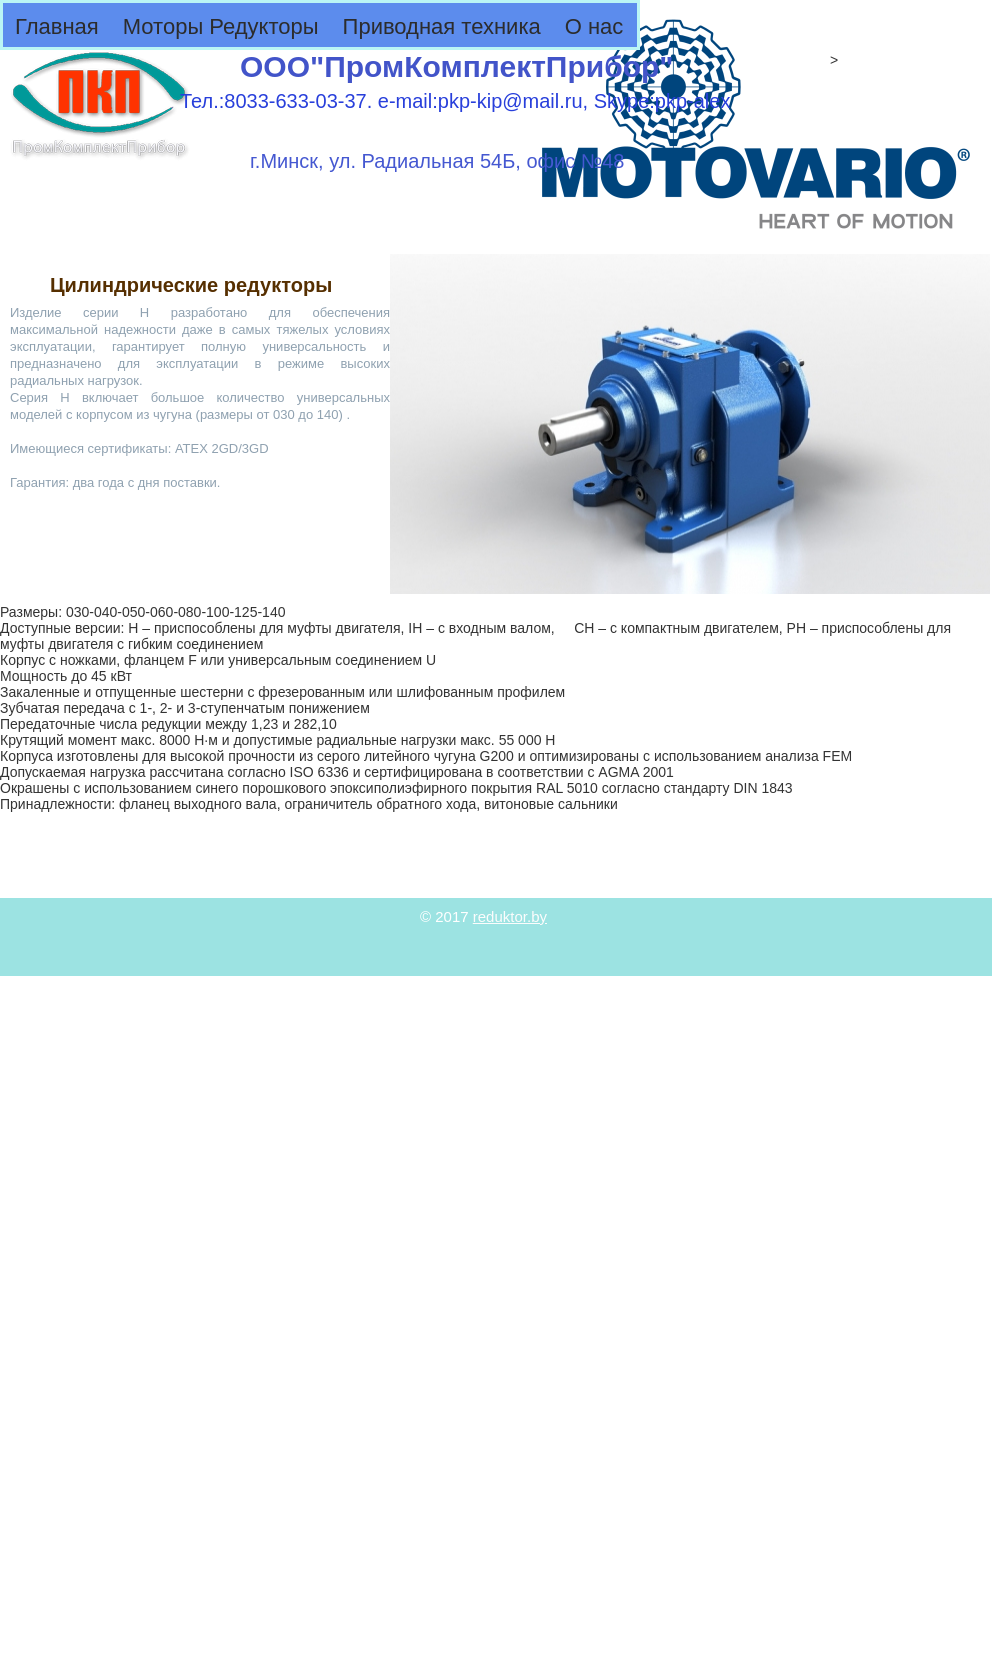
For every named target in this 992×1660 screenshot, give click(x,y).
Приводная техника (442, 26)
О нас (594, 26)
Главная (57, 26)
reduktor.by (510, 916)
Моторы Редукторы (221, 26)
